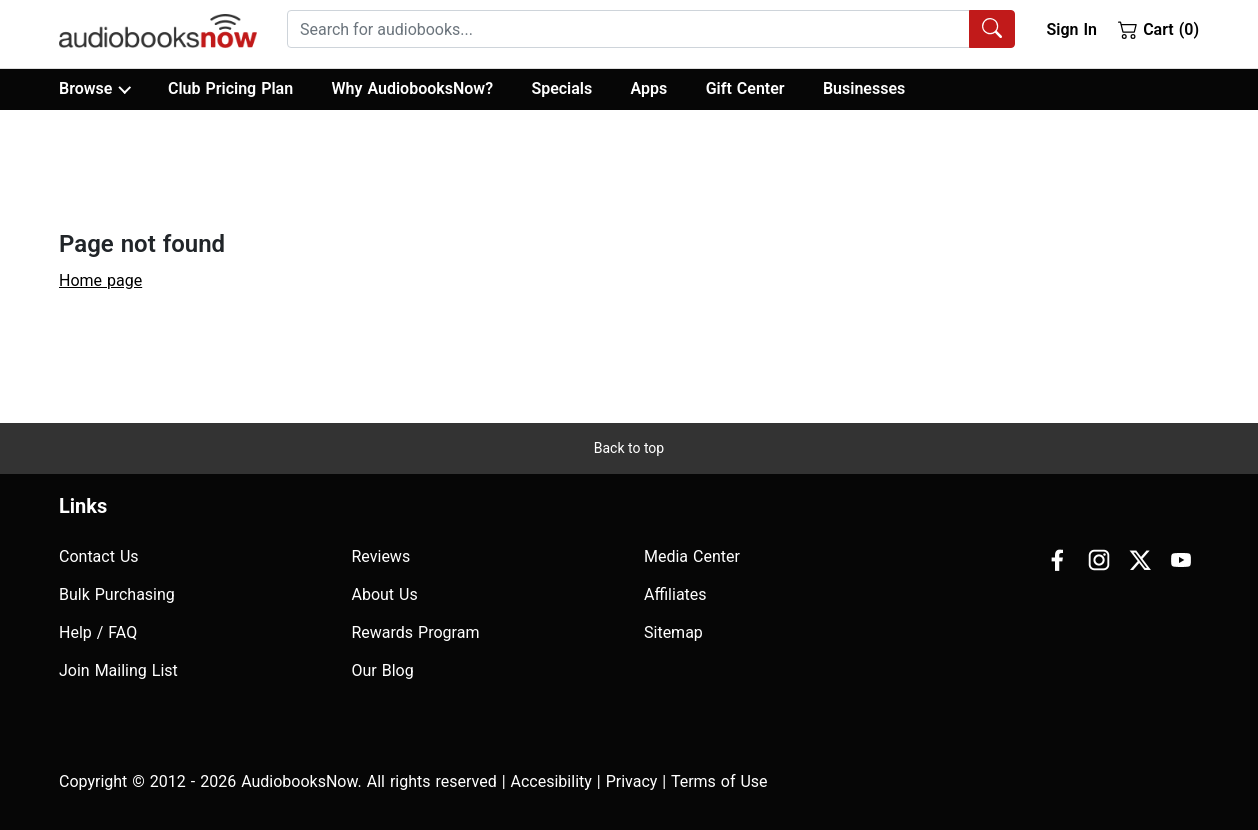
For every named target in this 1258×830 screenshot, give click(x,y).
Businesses (864, 88)
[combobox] (651, 29)
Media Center (692, 556)
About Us (385, 594)
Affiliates (675, 594)
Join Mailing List (118, 670)
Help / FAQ (98, 632)
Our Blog (383, 670)
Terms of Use (719, 781)
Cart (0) (1158, 29)
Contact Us (99, 556)
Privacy (632, 781)
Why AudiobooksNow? (412, 88)
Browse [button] (94, 89)
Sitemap (673, 632)
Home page (100, 280)
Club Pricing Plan (230, 88)
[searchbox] (628, 29)
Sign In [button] (1071, 29)
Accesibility (551, 781)
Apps (649, 88)
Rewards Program (416, 632)
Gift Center (745, 88)
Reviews (381, 556)
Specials (561, 88)
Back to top (629, 448)
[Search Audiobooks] (992, 29)
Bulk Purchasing (117, 594)
